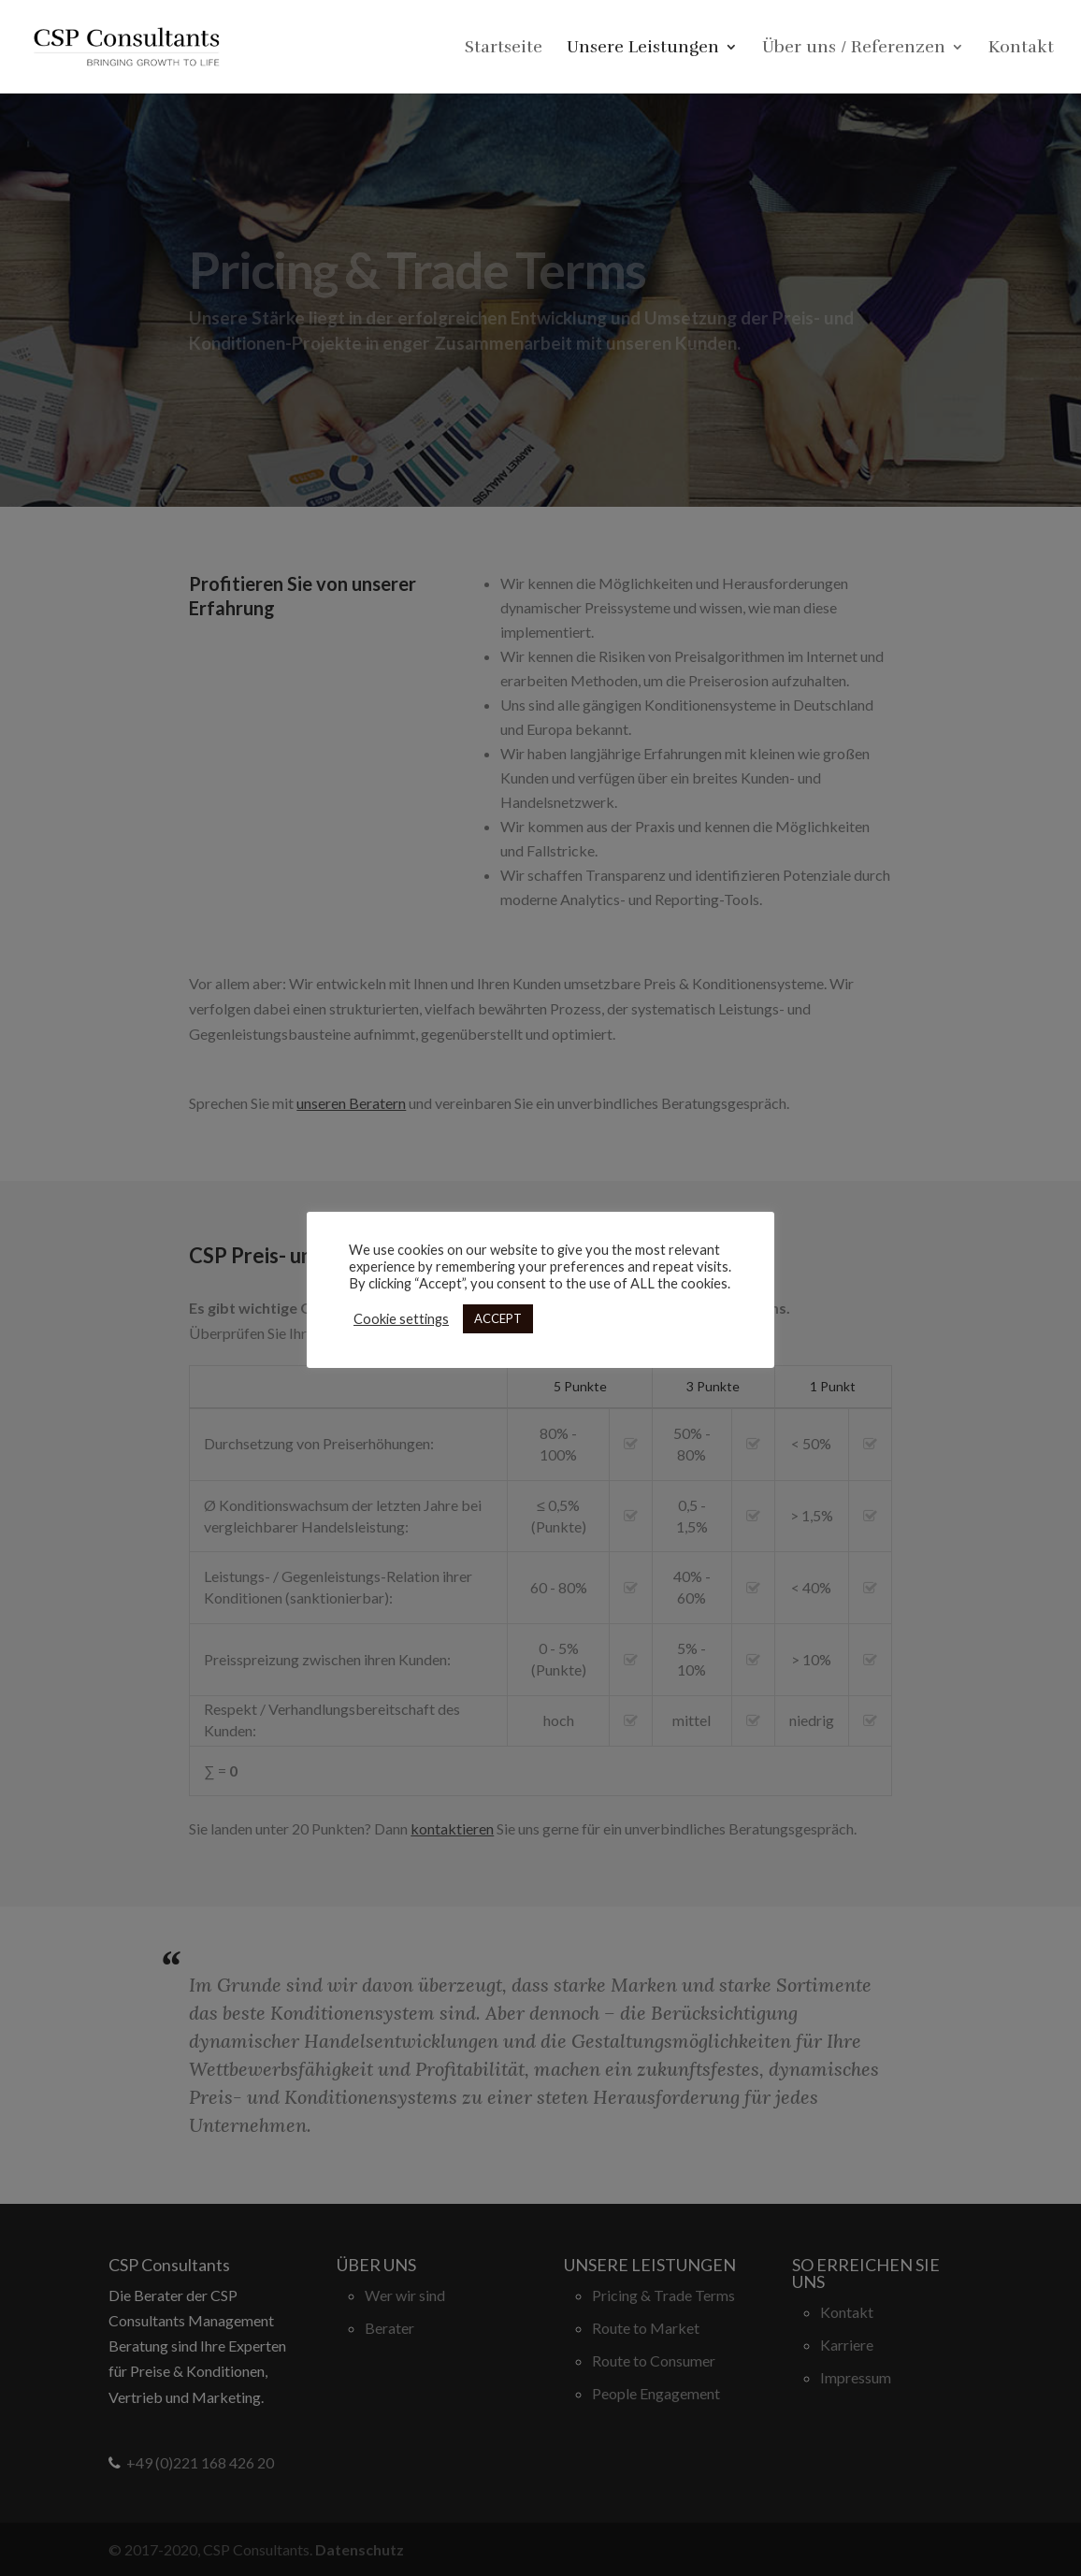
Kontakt (1021, 48)
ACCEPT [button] (498, 1318)
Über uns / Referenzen (853, 48)
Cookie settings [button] (401, 1319)
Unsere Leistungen (643, 48)
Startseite (503, 48)
